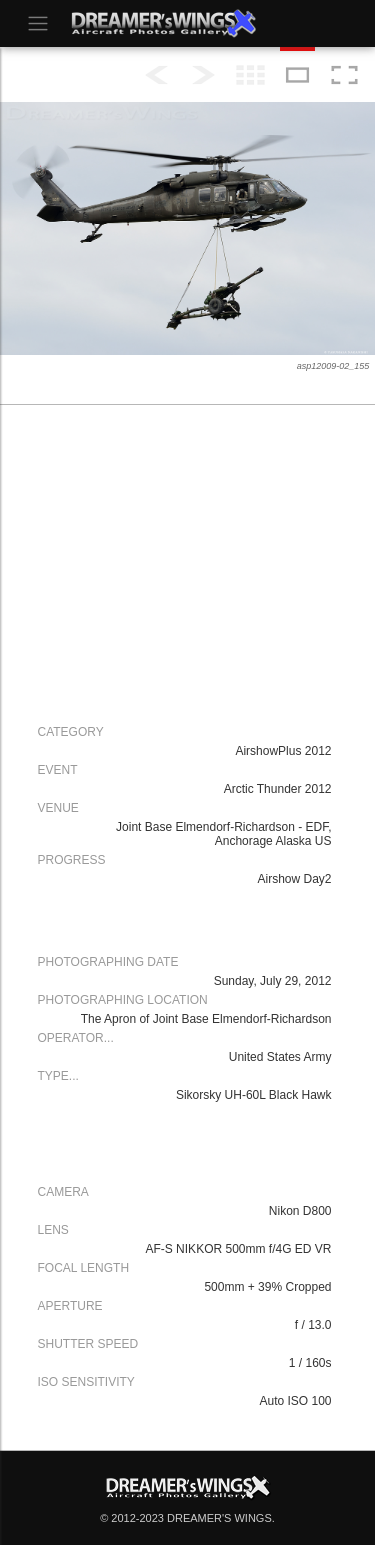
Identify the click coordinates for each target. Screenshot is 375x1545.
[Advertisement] (183, 561)
